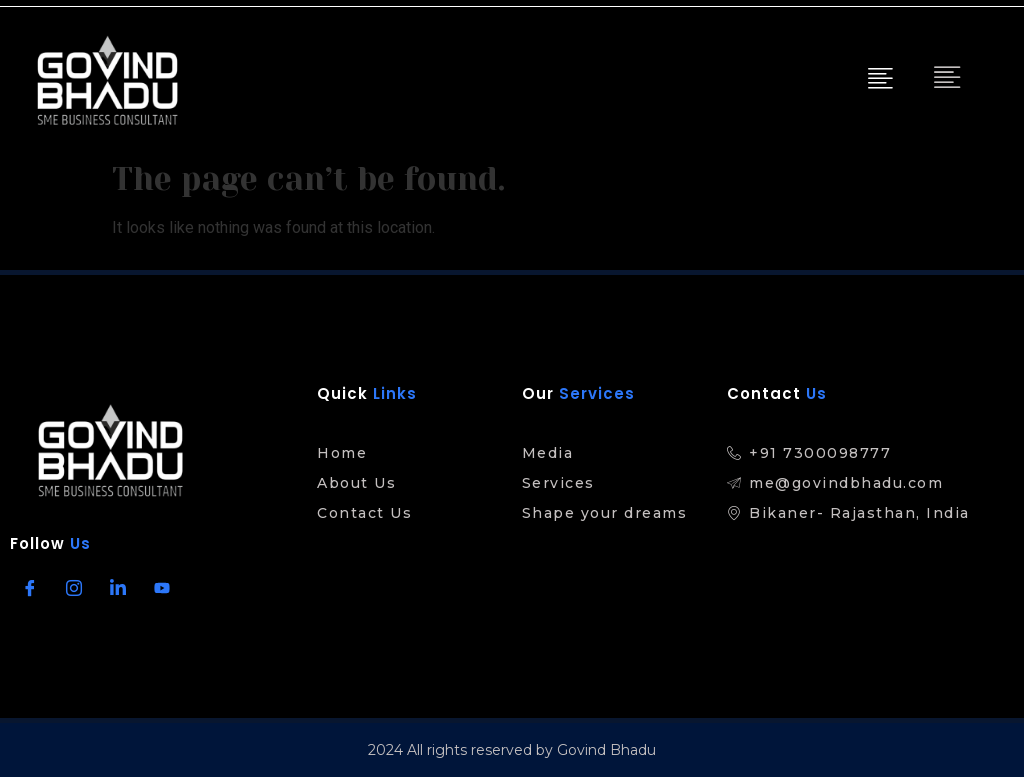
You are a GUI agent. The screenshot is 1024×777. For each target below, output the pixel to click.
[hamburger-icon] (878, 80)
